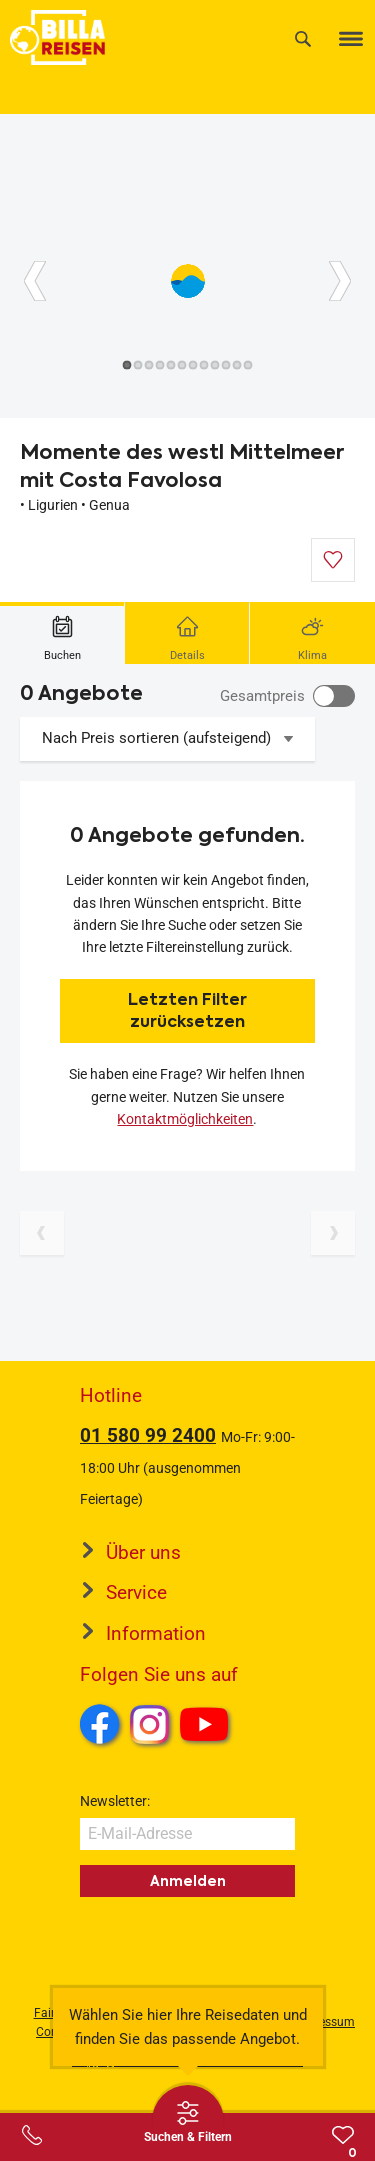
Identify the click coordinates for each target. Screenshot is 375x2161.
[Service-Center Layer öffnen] (32, 2135)
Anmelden (188, 1881)
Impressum (324, 2022)
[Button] (35, 281)
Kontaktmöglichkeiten (185, 1119)
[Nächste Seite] (333, 1233)
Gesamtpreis (262, 696)
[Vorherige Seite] (42, 1233)
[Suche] (303, 38)
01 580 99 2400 (148, 1435)
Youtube (207, 1727)
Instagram (150, 1724)
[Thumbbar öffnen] (188, 2121)
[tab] (62, 633)
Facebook (100, 1724)
